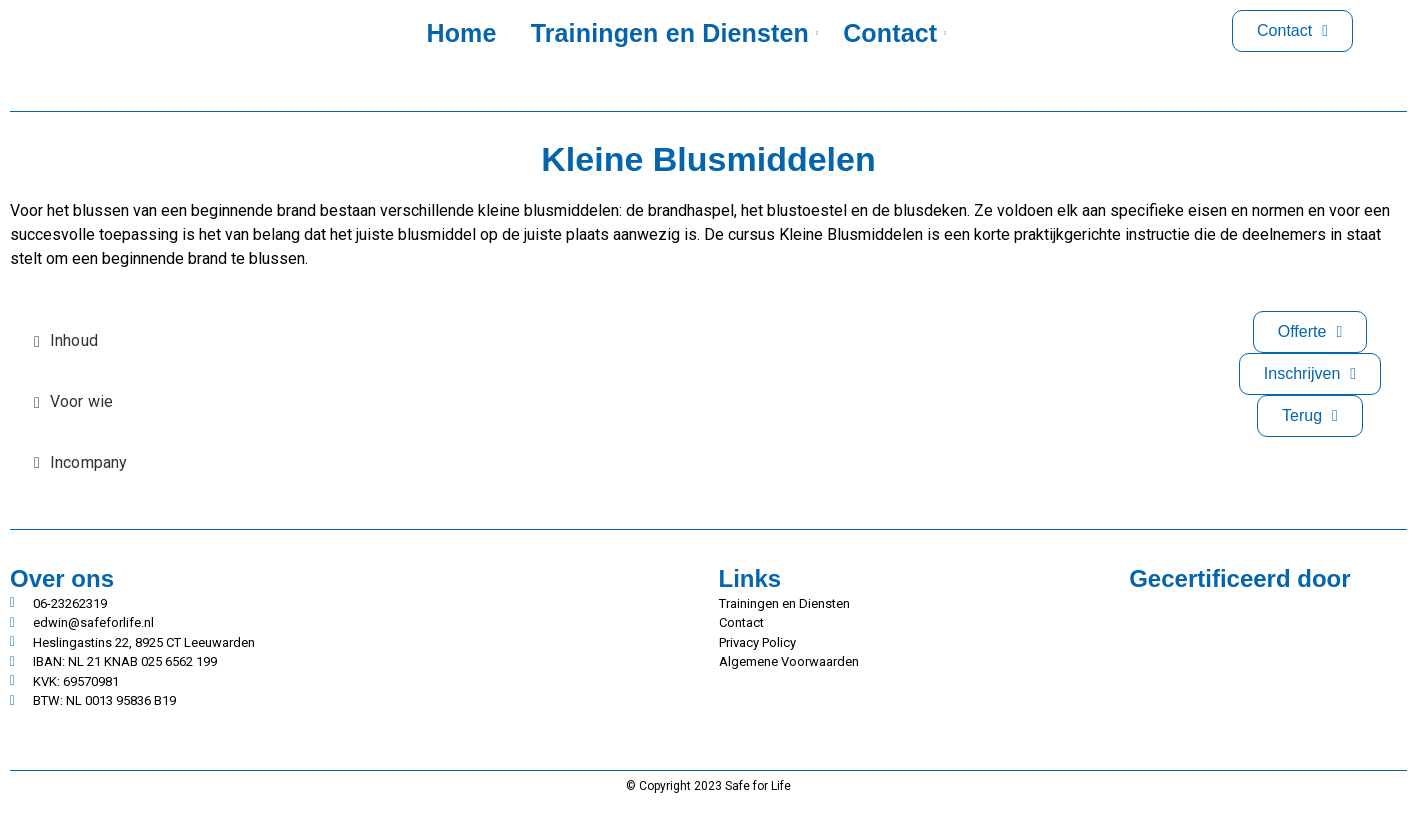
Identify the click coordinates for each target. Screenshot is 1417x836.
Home (461, 33)
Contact (893, 33)
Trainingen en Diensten (673, 33)
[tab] (80, 341)
